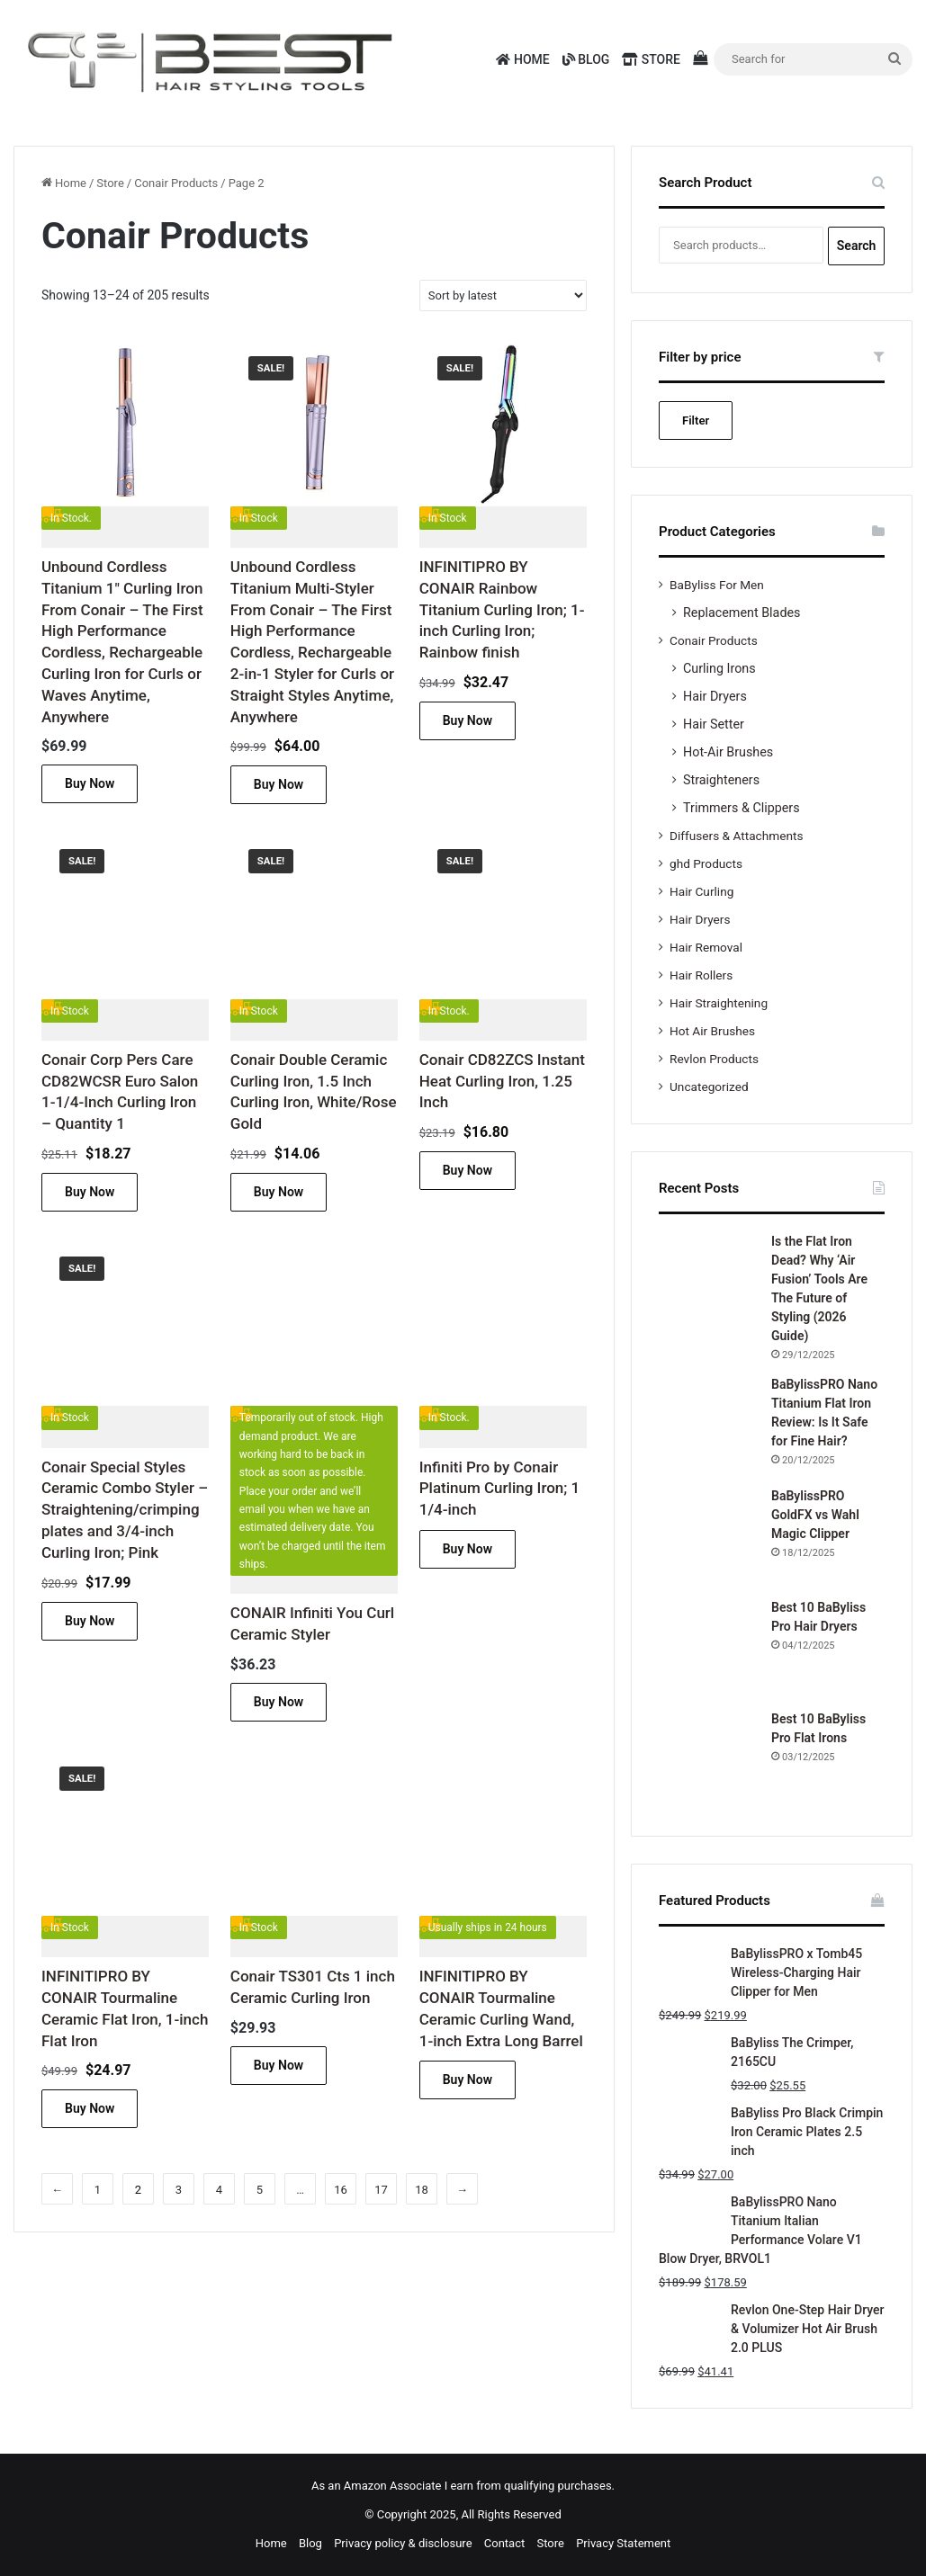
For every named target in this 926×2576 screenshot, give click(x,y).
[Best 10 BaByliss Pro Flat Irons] (708, 1759)
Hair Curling (701, 891)
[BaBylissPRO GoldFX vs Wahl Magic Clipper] (708, 1536)
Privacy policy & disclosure (403, 2543)
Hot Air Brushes (712, 1031)
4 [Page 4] (219, 2189)
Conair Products (176, 183)
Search (857, 245)
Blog (586, 59)
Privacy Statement (623, 2543)
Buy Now (89, 783)
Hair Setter (713, 724)
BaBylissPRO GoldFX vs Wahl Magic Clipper (815, 1515)
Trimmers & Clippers (741, 808)
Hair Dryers (715, 696)
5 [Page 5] (259, 2189)
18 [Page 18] (421, 2189)
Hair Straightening (719, 1003)
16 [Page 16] (340, 2189)
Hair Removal (706, 947)
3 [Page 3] (178, 2189)
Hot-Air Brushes (728, 752)
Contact (504, 2543)
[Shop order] (503, 295)
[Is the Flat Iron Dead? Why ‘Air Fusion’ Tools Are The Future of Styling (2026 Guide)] (708, 1281)
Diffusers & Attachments (736, 835)
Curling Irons (719, 668)
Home (522, 59)
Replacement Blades (741, 612)
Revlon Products (714, 1058)
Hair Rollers (701, 975)
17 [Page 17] (381, 2189)
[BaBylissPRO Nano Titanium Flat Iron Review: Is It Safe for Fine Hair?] (708, 1424)
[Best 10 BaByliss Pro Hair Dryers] (708, 1647)
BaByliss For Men (717, 584)
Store (651, 59)
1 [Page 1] (97, 2189)
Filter (695, 420)
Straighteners (721, 780)
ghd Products (706, 863)
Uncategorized (709, 1086)
